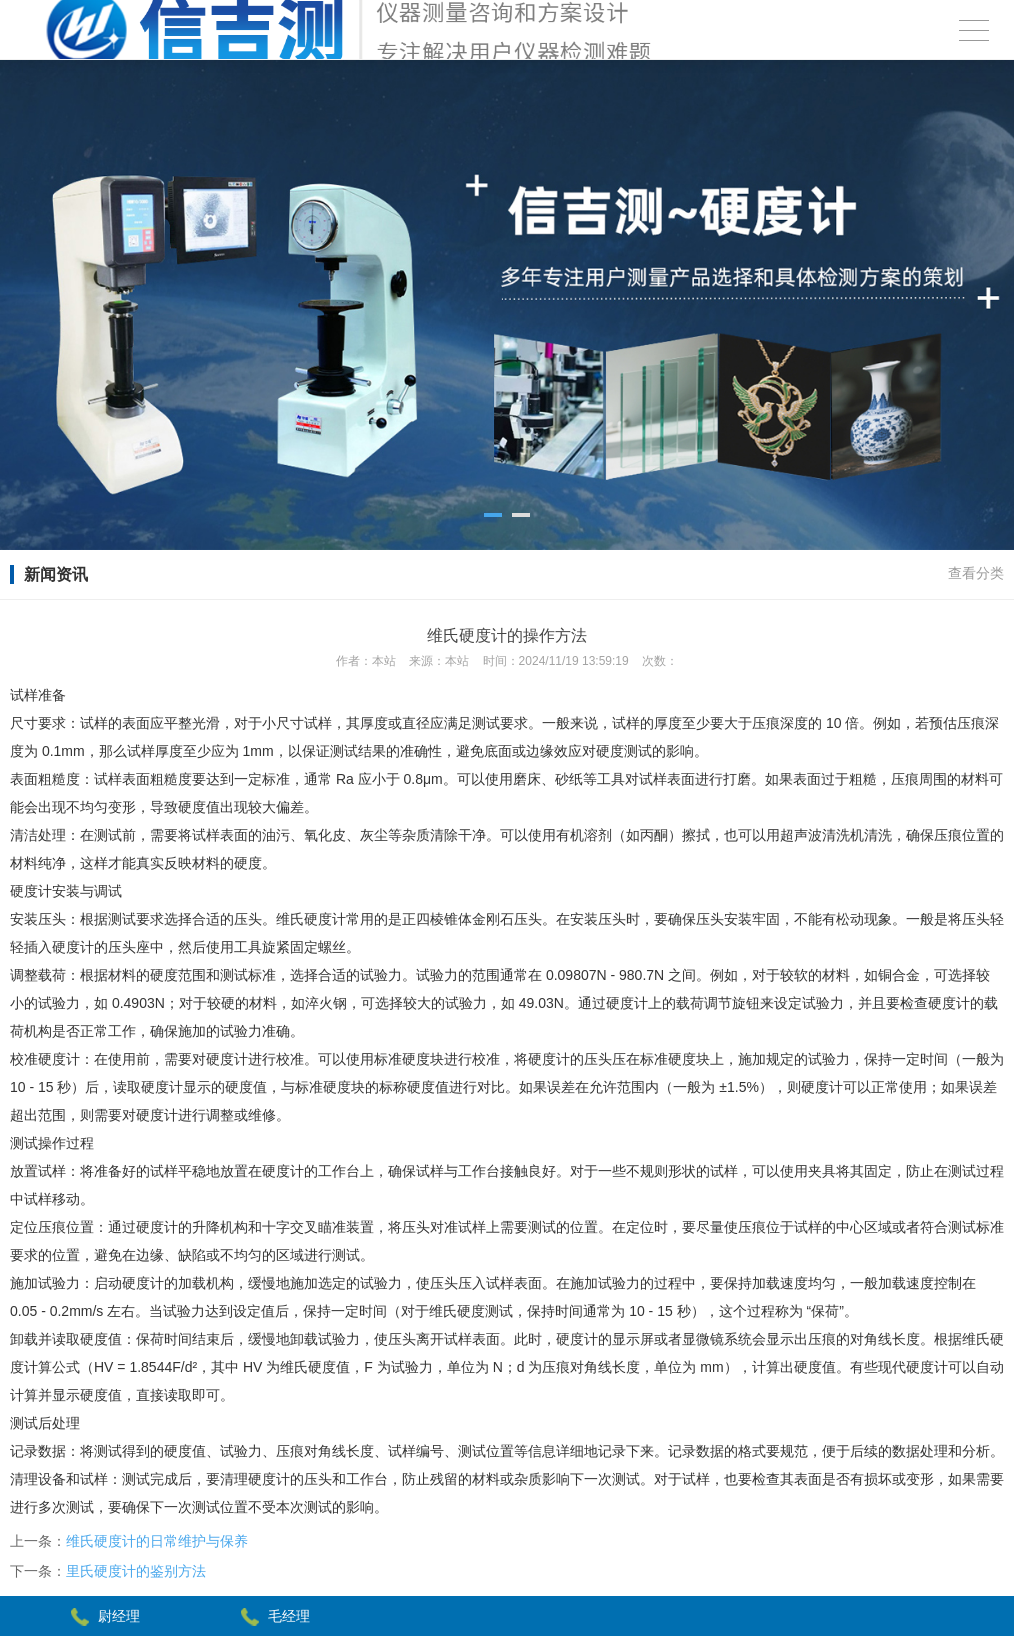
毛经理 (289, 1616)
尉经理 (119, 1616)
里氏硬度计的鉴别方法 (136, 1571)
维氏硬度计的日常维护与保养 (157, 1541)
